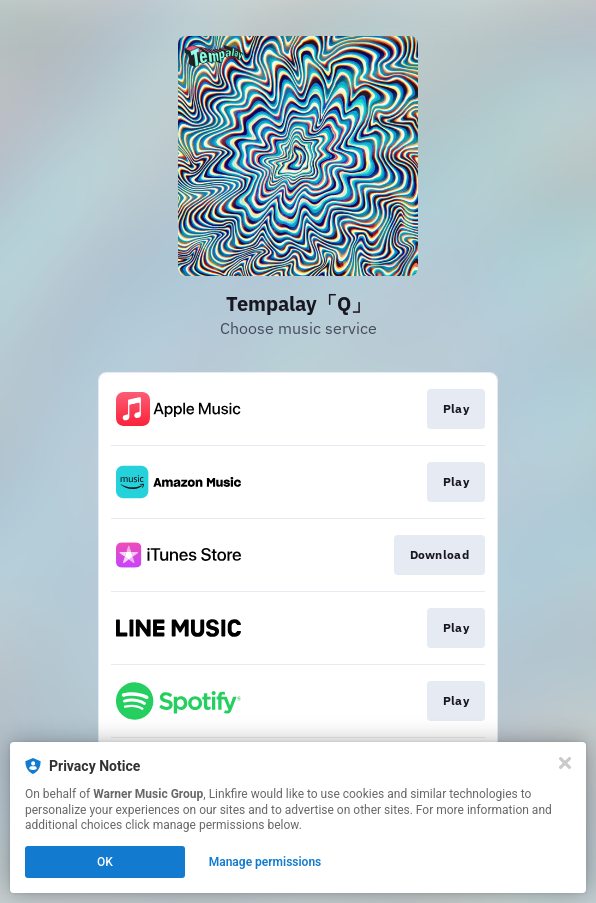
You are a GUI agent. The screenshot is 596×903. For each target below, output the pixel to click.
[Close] (565, 763)
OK (105, 862)
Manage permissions (265, 862)
